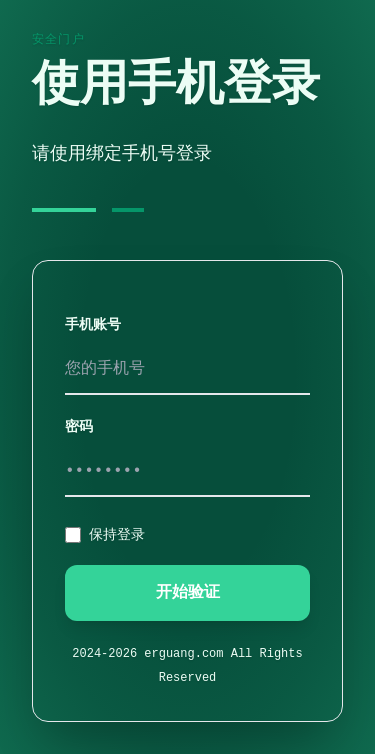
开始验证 (188, 593)
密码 (79, 427)
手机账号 (93, 325)
